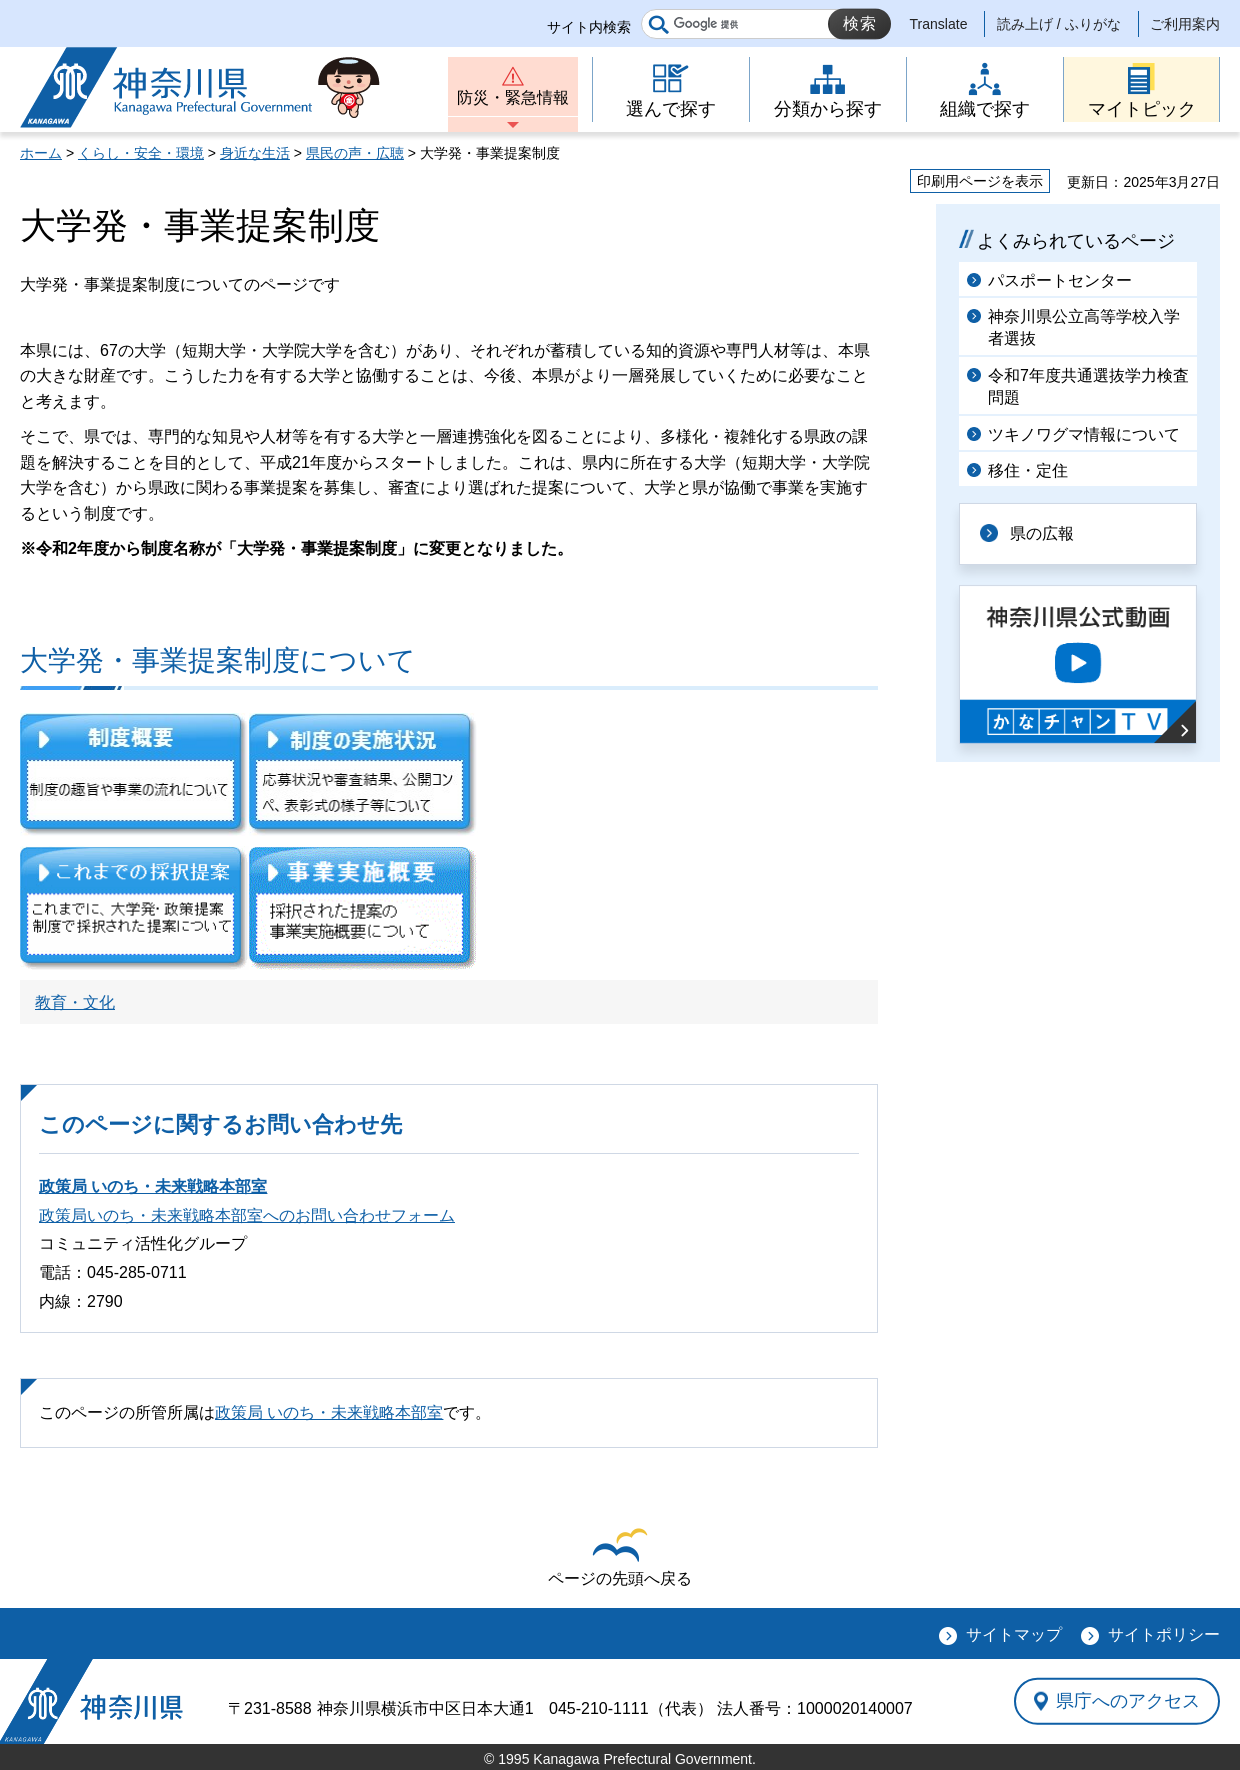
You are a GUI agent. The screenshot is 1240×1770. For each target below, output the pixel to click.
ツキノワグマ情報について (1084, 434)
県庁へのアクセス (1128, 1701)
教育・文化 (75, 1002)
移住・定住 (1028, 470)
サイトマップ (1014, 1634)
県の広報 (1042, 533)
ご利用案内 (1185, 24)
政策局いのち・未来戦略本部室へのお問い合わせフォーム (247, 1215)
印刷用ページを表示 (980, 181)
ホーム (41, 153)
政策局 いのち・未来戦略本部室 (153, 1186)
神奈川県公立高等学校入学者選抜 (1084, 327)
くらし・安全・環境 (141, 153)
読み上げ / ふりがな (1059, 24)
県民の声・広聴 (355, 153)
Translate (939, 24)
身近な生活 (255, 153)
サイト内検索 (589, 27)
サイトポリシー (1164, 1634)
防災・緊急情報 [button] (513, 97)
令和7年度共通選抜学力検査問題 (1088, 386)
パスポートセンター (1060, 280)
